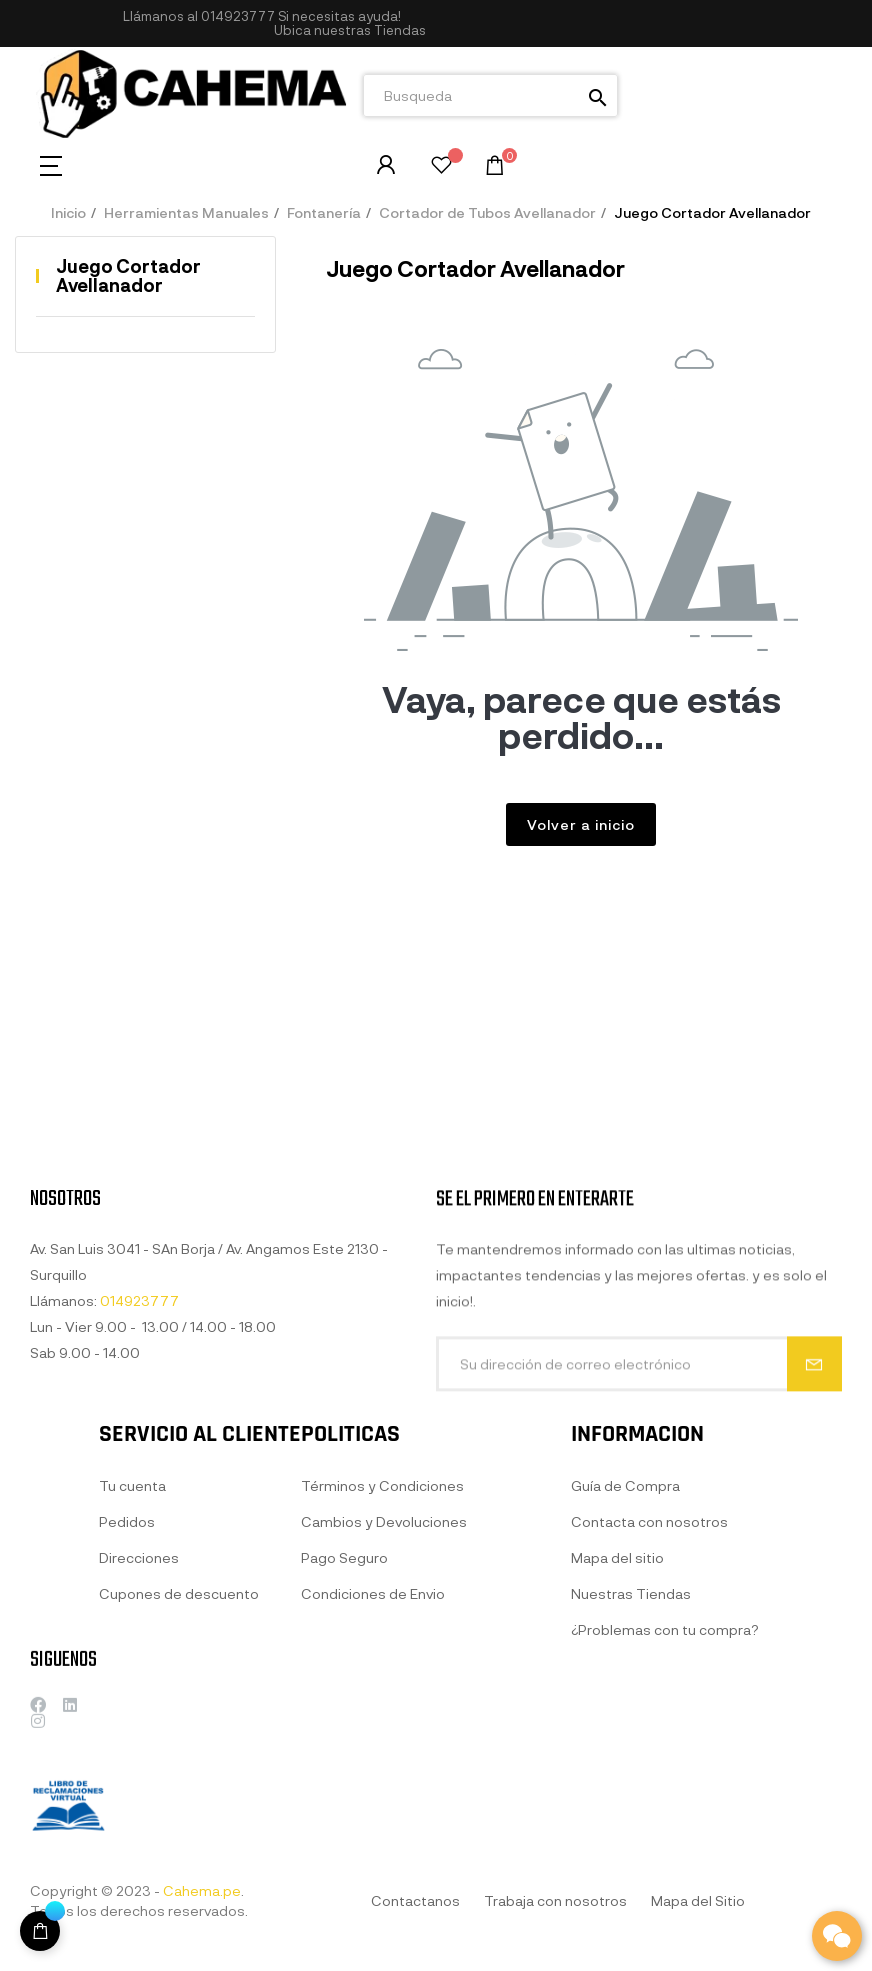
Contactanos (415, 1900)
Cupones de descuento (179, 1745)
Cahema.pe (202, 1890)
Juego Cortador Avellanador (128, 276)
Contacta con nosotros (649, 1713)
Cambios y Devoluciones (384, 1694)
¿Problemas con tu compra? (665, 1821)
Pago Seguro (344, 1730)
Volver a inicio (581, 824)
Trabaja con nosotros (555, 1900)
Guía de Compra (625, 1677)
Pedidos (127, 1673)
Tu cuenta (132, 1637)
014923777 (238, 16)
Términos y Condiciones (382, 1658)
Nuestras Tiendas (631, 1785)
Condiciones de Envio (373, 1766)
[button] (350, 30)
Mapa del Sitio (698, 1900)
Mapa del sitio (617, 1749)
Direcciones (139, 1709)
